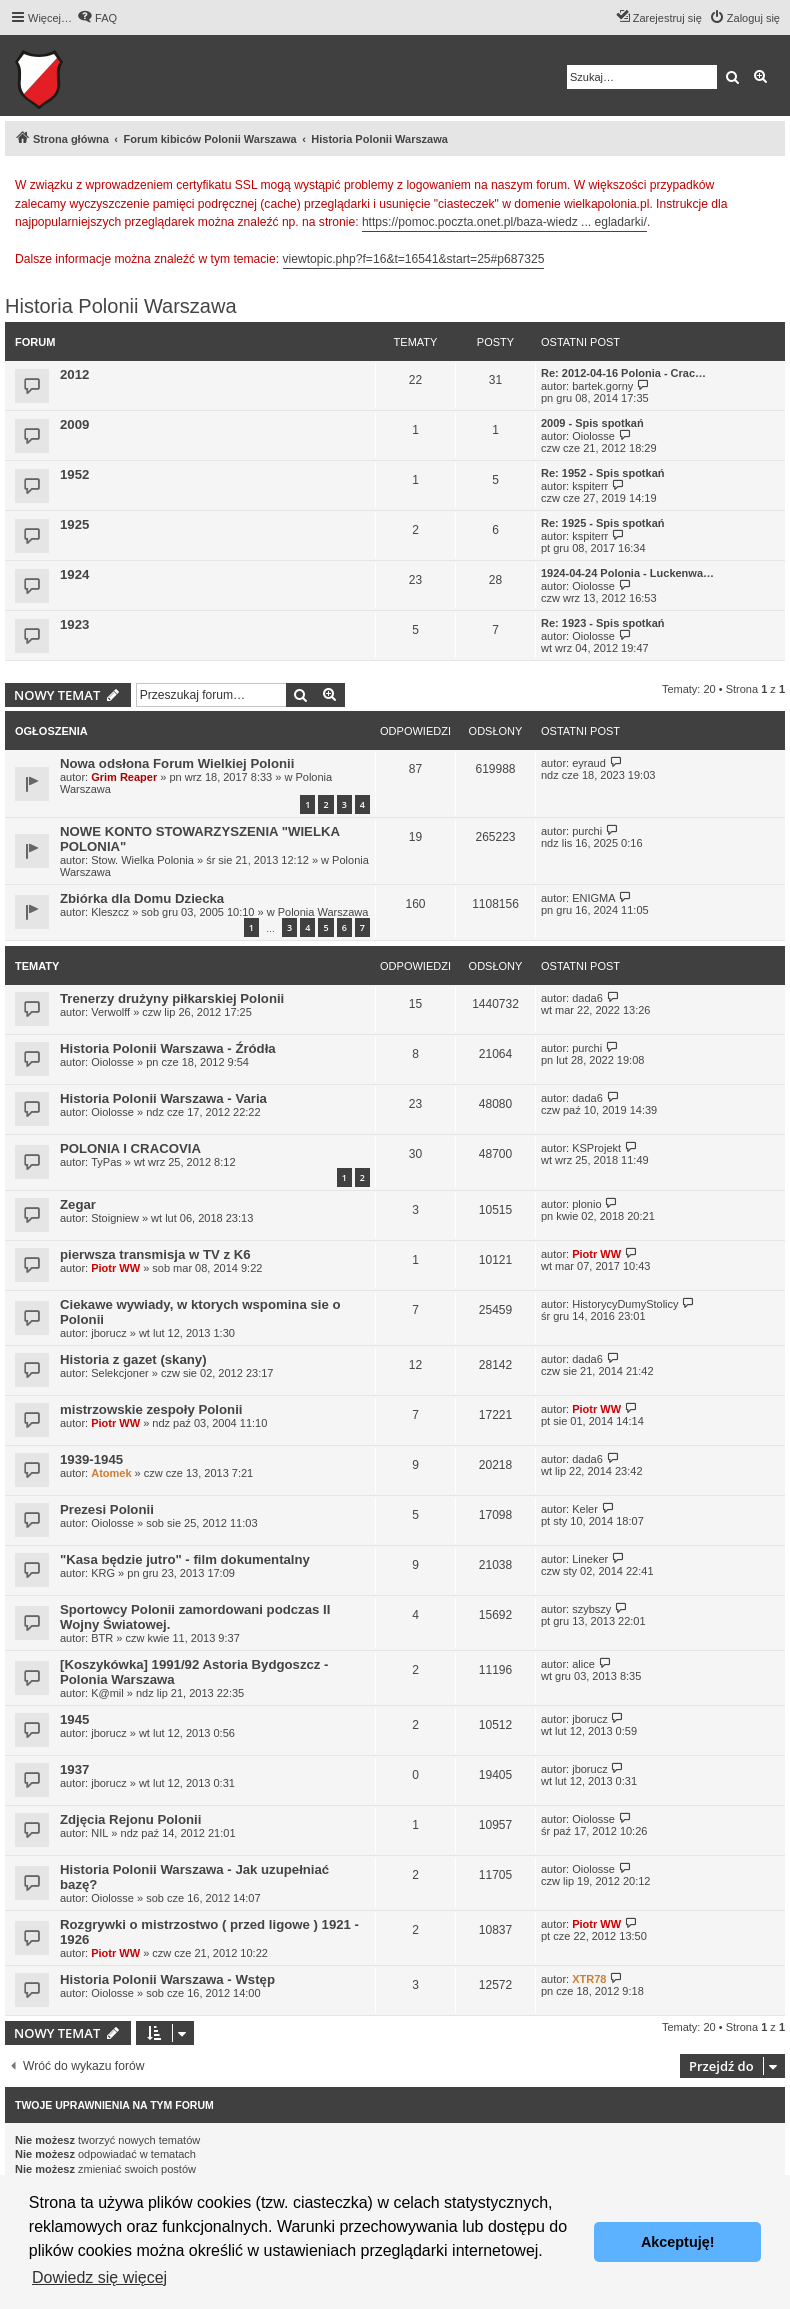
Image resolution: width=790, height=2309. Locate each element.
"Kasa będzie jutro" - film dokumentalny (185, 1559)
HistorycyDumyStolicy (625, 1304)
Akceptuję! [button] (678, 2242)
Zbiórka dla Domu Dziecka (142, 898)
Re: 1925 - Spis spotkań (603, 523)
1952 (74, 474)
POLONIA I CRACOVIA (130, 1148)
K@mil (107, 1693)
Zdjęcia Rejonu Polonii (130, 1819)
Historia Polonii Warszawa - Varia (163, 1098)
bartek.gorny (602, 386)
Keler (585, 1509)
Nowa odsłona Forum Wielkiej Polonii (177, 763)
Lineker (590, 1559)
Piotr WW (115, 1268)
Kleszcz (110, 912)
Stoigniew (115, 1218)
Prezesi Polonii (107, 1509)
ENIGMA (593, 898)
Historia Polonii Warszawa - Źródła (168, 1048)
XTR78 (589, 1979)
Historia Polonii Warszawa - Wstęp (167, 1979)
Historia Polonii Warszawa (121, 306)
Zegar (78, 1204)
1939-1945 (91, 1459)
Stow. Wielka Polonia (142, 860)
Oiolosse (593, 436)
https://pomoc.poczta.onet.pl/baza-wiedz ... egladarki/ (504, 222)
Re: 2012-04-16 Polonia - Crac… (623, 373)
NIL (99, 1833)
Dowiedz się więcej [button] (99, 2277)
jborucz (108, 1333)
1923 (74, 624)
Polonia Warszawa (323, 912)
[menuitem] (97, 18)
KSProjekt (596, 1148)
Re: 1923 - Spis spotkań (603, 623)
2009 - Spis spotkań (592, 423)
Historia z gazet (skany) (133, 1359)
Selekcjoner (119, 1373)
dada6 (587, 998)
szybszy (591, 1609)
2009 (74, 424)
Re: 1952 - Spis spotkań (603, 473)
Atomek (111, 1473)
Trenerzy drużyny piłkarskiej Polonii (172, 998)
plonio (586, 1204)
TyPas (106, 1162)
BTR (102, 1638)
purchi (587, 831)
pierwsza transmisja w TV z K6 (155, 1254)
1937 (74, 1769)
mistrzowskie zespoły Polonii (151, 1409)
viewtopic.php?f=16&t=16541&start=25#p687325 (414, 259)
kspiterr (590, 486)
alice (583, 1664)
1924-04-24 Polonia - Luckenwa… (627, 573)
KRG (103, 1573)
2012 (74, 374)
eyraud (589, 763)
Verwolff (110, 1012)
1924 (74, 574)
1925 (74, 524)
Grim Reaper (124, 777)
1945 (74, 1719)
